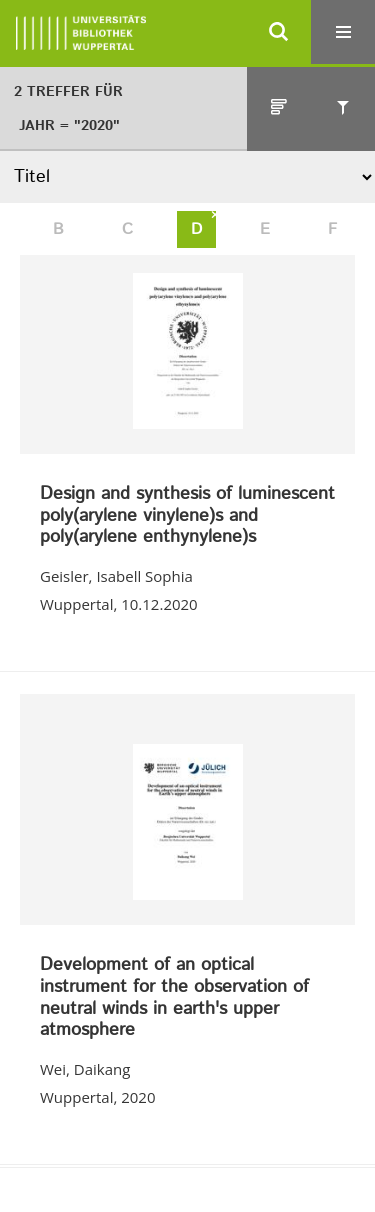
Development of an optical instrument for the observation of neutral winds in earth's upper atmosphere (174, 998)
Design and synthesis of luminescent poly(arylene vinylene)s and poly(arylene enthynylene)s (187, 516)
